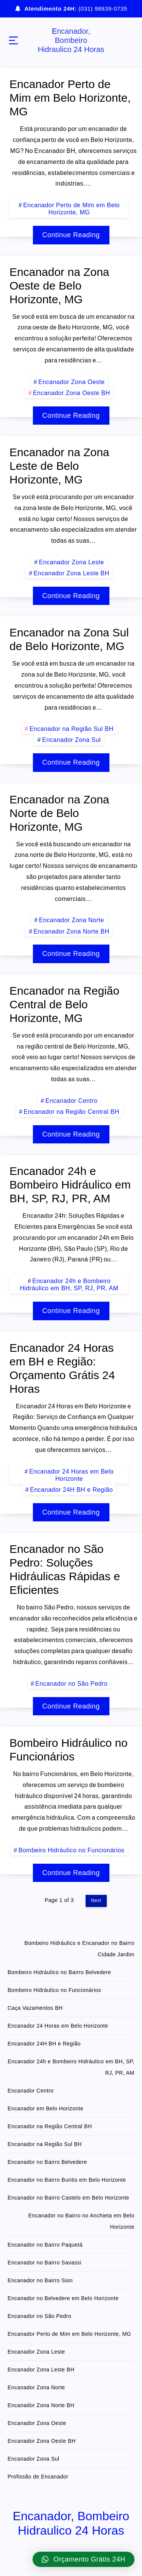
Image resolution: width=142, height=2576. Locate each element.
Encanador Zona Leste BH (71, 573)
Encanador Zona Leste (71, 562)
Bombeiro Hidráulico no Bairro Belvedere (59, 1972)
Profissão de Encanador (38, 2477)
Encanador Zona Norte (71, 920)
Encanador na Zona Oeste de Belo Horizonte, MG (59, 285)
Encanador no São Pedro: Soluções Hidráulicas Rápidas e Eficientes (64, 1569)
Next (96, 1900)
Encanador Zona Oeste (71, 382)
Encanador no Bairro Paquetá (45, 2245)
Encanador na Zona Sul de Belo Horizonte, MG (69, 639)
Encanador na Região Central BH (71, 1111)
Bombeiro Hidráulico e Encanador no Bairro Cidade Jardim (79, 1948)
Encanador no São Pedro (71, 1683)
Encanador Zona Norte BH (71, 931)
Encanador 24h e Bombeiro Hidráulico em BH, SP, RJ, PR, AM (70, 1185)
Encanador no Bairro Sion (40, 2280)
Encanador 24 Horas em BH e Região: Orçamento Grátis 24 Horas (62, 1368)
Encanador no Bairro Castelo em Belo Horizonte (68, 2198)
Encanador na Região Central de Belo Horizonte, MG (64, 1004)
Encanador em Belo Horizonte (45, 2108)
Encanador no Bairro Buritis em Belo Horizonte (67, 2180)
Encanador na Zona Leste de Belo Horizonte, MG (59, 466)
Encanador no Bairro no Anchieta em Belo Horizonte (81, 2221)
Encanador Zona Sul (71, 740)
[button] (83, 2559)
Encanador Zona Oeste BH (71, 393)
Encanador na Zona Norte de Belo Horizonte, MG (59, 813)
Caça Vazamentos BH (35, 2008)
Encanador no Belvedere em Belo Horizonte (63, 2298)
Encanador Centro (71, 1100)
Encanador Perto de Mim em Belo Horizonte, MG (70, 98)
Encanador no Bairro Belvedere (47, 2162)
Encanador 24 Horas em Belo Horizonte (71, 1475)
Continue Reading (71, 235)
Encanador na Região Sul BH (72, 729)
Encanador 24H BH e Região (71, 1489)
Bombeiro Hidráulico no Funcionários (68, 1750)
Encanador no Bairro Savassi (44, 2263)
